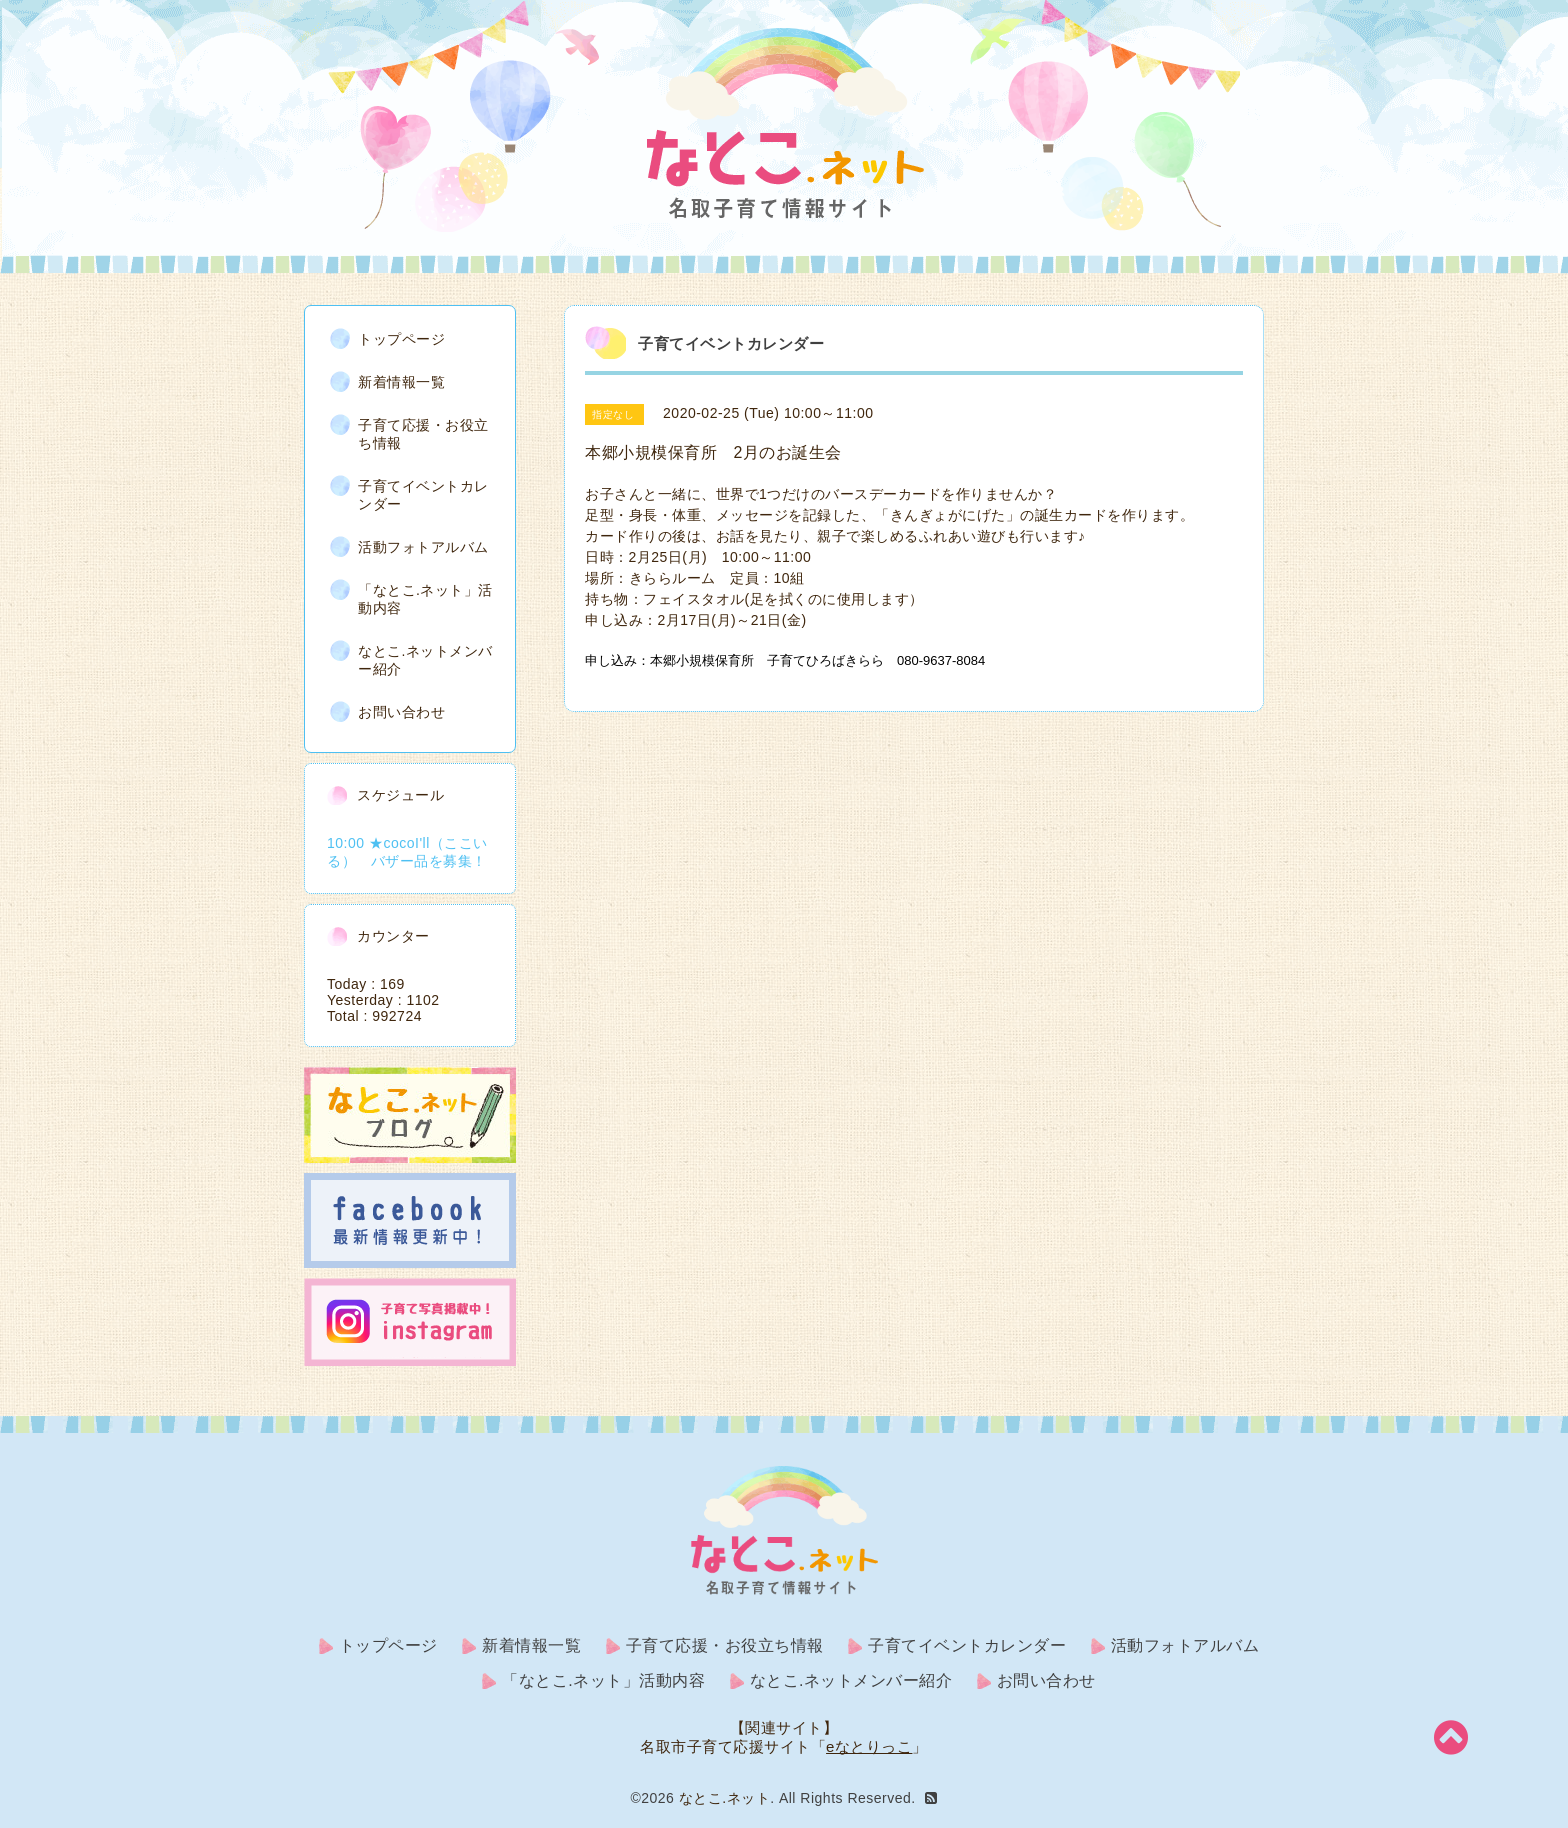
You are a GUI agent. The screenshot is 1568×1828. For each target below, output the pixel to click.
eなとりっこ (869, 1746)
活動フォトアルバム (423, 547)
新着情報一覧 (401, 382)
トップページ (401, 339)
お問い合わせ (401, 712)
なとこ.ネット (724, 1798)
